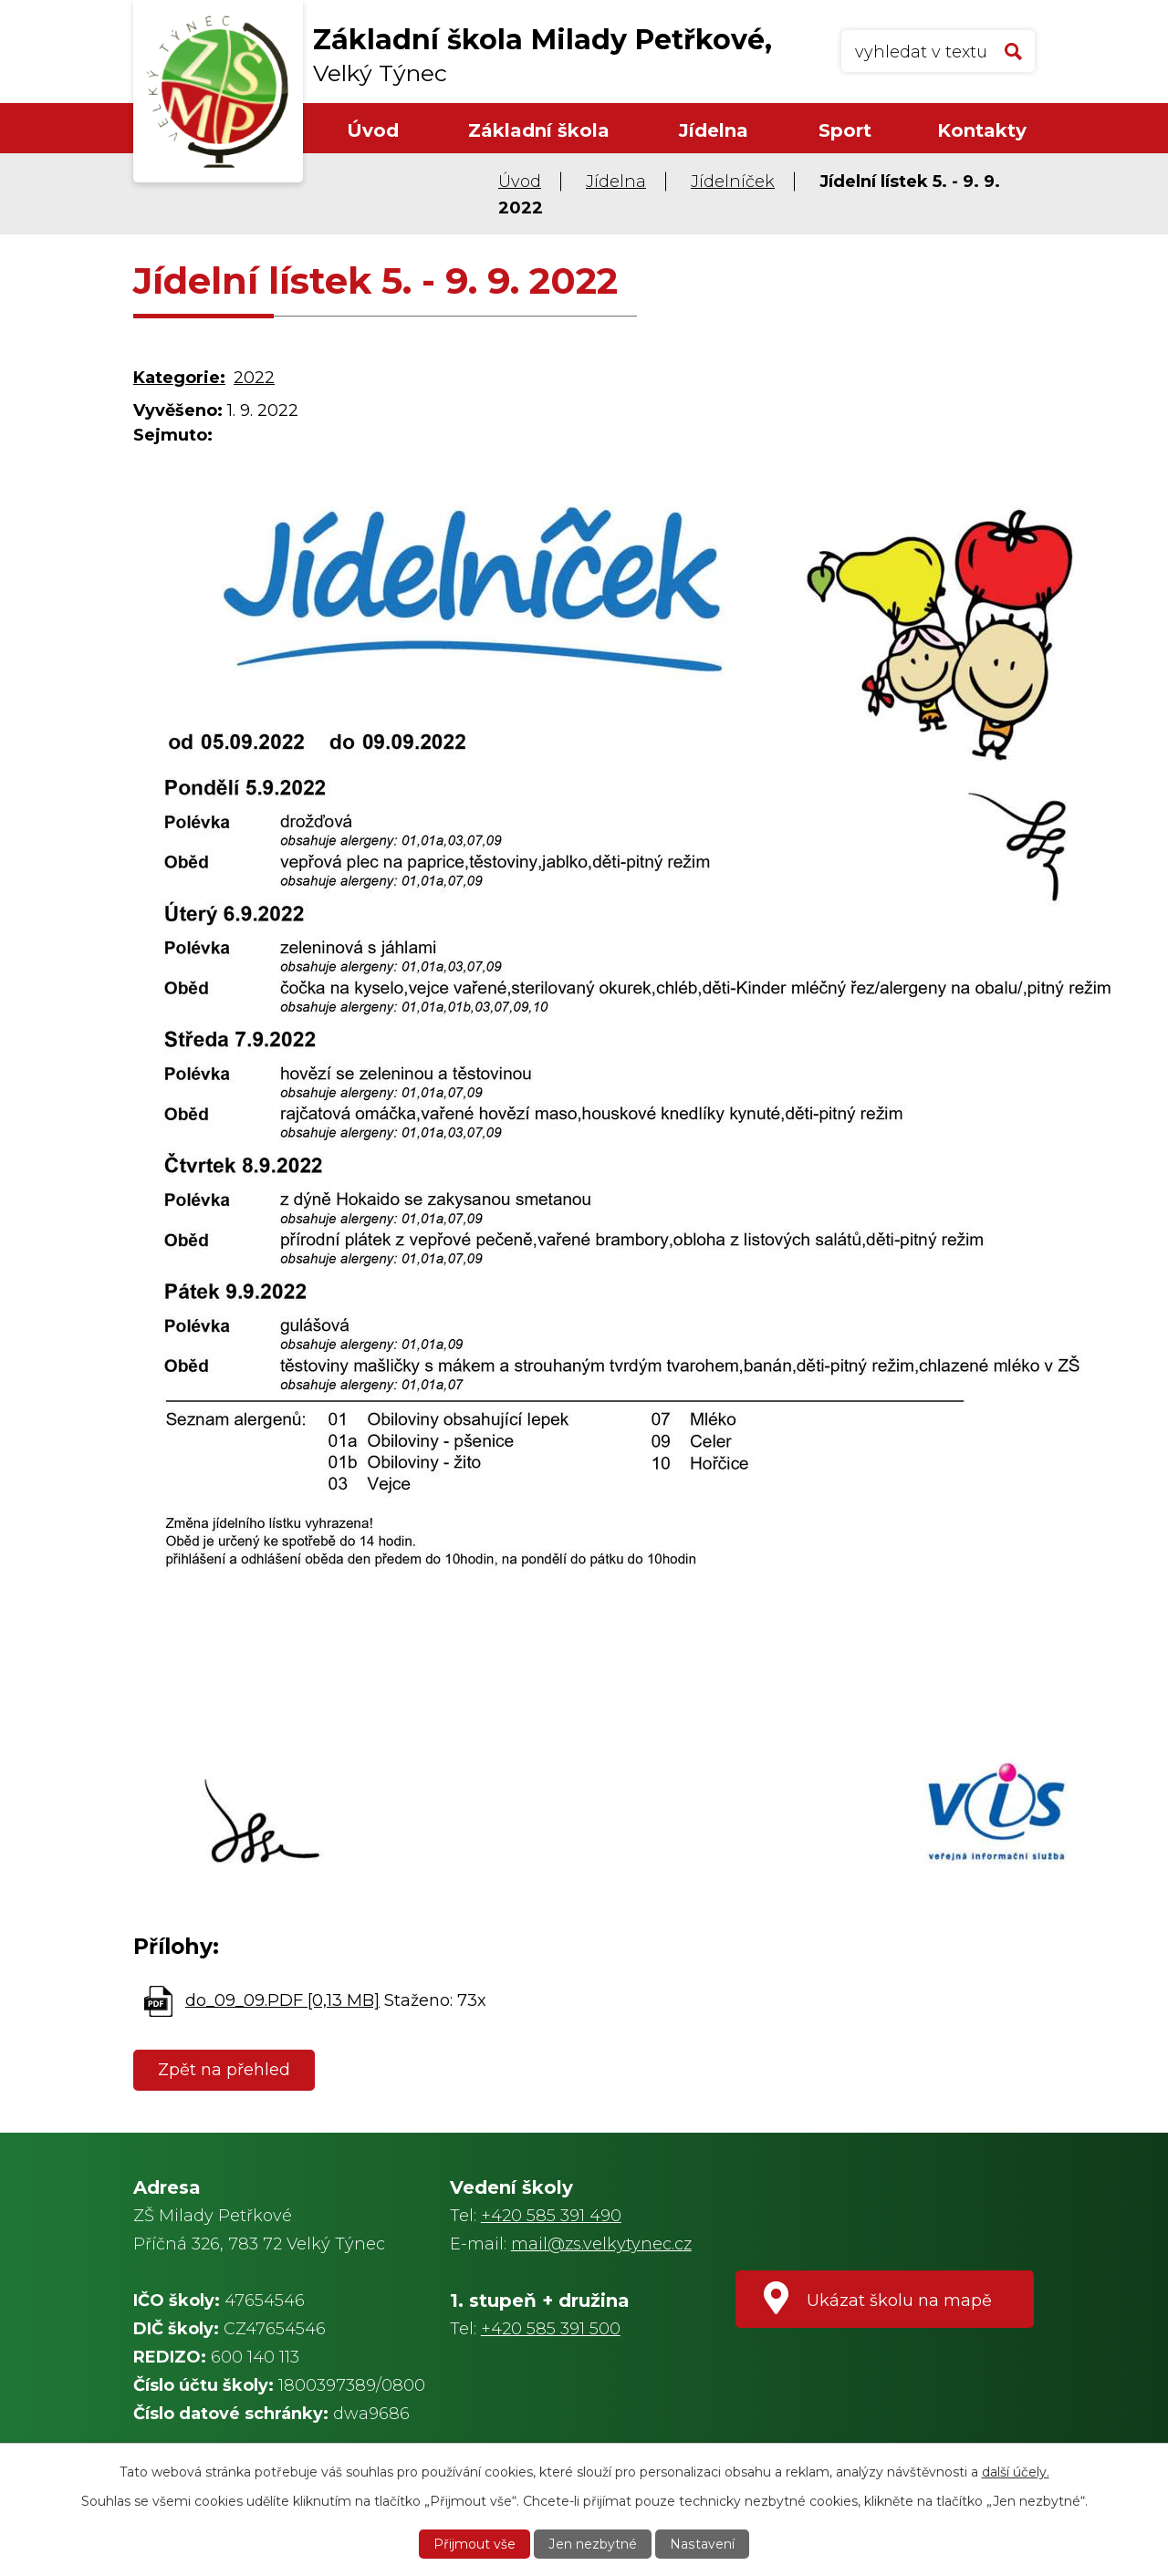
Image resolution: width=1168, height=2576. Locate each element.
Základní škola (539, 130)
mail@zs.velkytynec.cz (601, 2244)
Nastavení (702, 2544)
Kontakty (982, 130)
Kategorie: (179, 378)
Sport (845, 130)
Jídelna (713, 130)
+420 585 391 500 (550, 2329)
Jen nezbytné (593, 2544)
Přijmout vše (475, 2544)
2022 (254, 378)
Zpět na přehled (224, 2070)
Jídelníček (733, 181)
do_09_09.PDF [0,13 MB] (282, 2000)
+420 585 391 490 (551, 2216)
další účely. (1015, 2472)
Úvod (373, 130)
